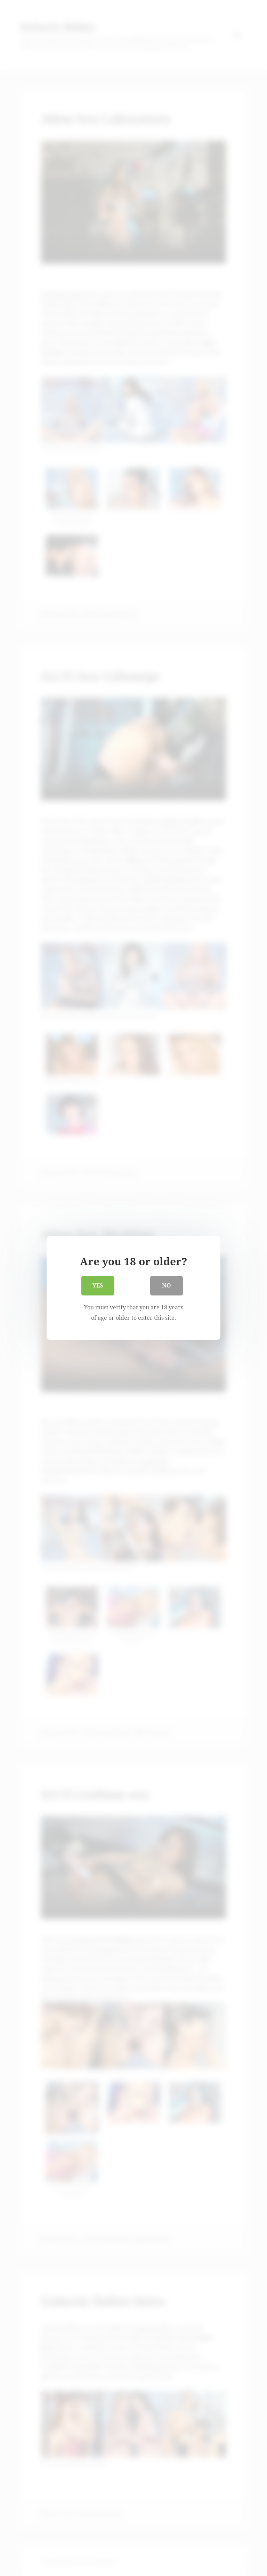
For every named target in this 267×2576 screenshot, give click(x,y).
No (166, 1287)
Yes (97, 1287)
